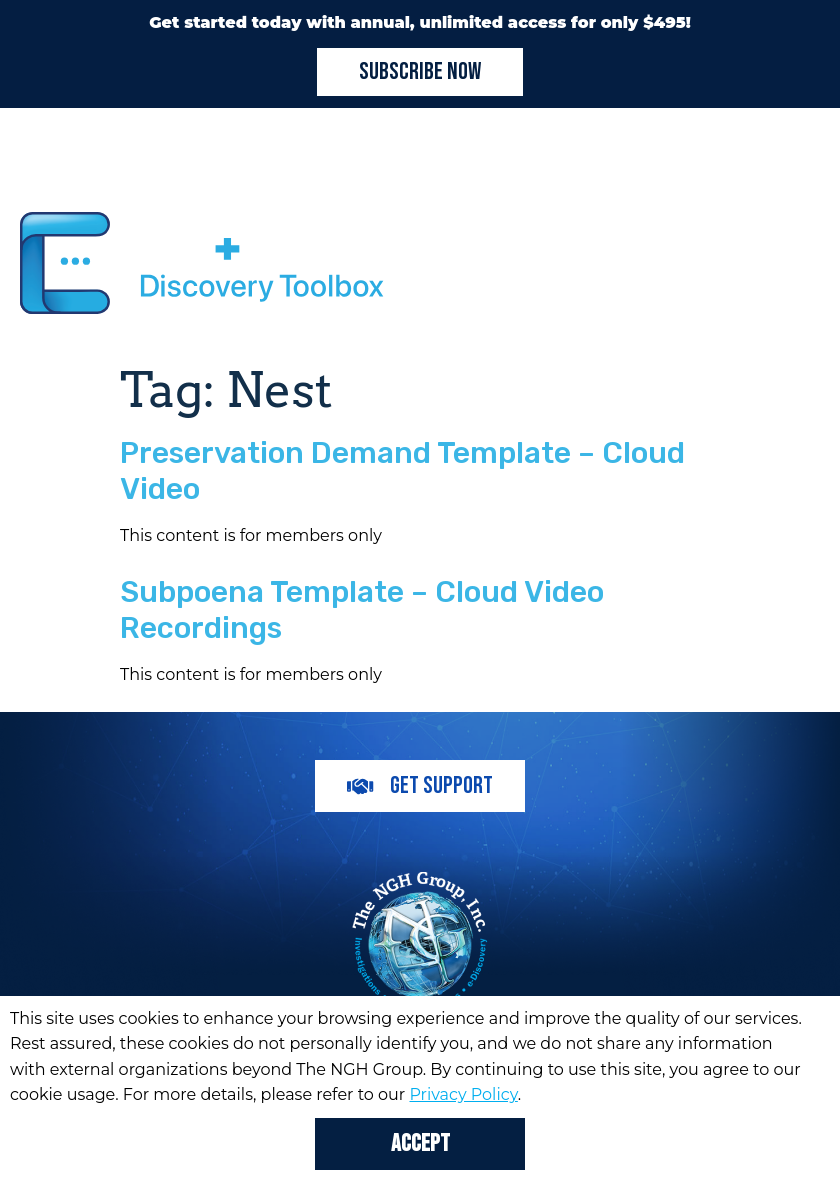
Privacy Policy (463, 1094)
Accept (420, 1143)
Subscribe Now (420, 71)
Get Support (419, 785)
